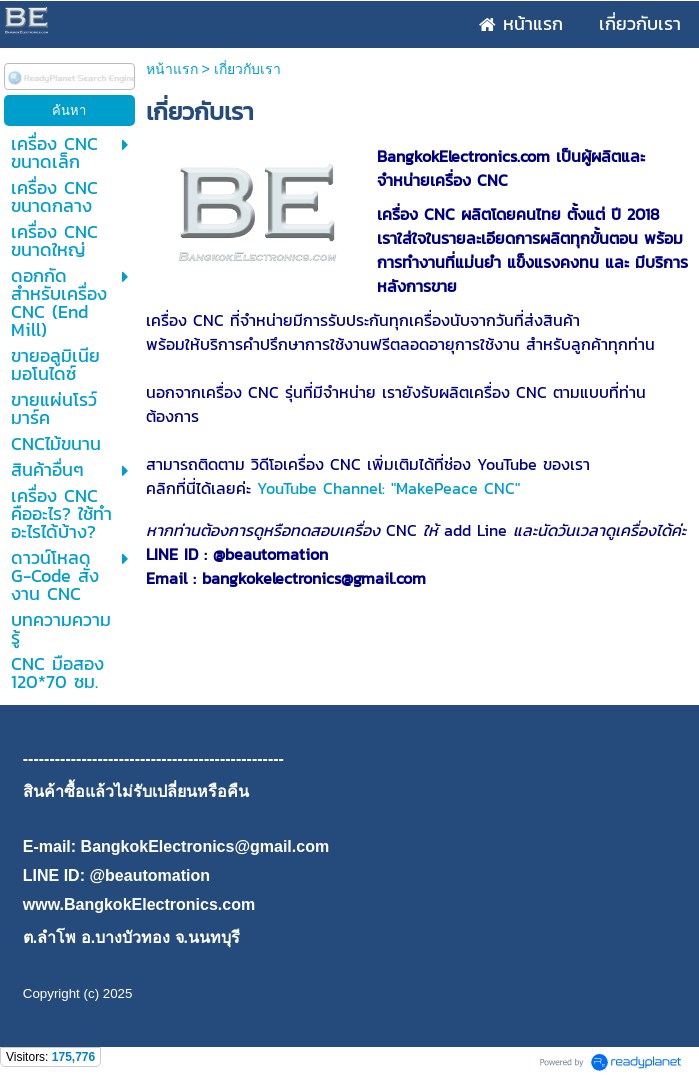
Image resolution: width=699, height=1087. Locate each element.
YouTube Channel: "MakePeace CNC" (388, 488)
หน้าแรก (172, 69)
